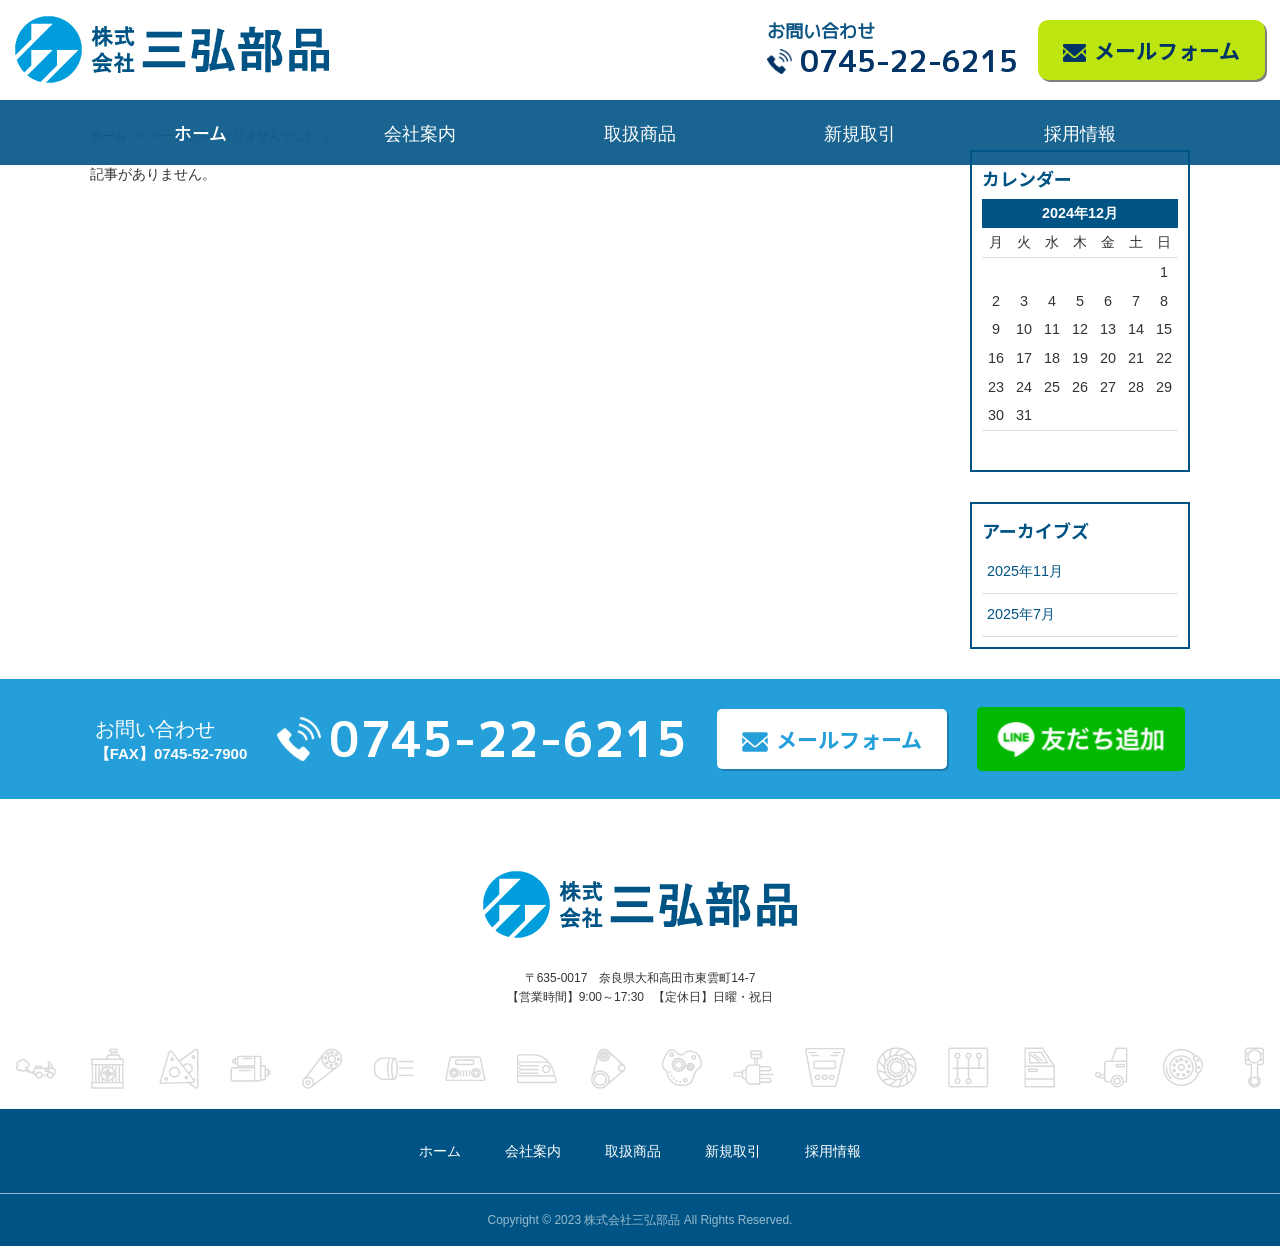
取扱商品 (640, 132)
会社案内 (420, 132)
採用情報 (1080, 132)
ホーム (200, 132)
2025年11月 (1025, 571)
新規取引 (860, 132)
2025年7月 (1021, 614)
